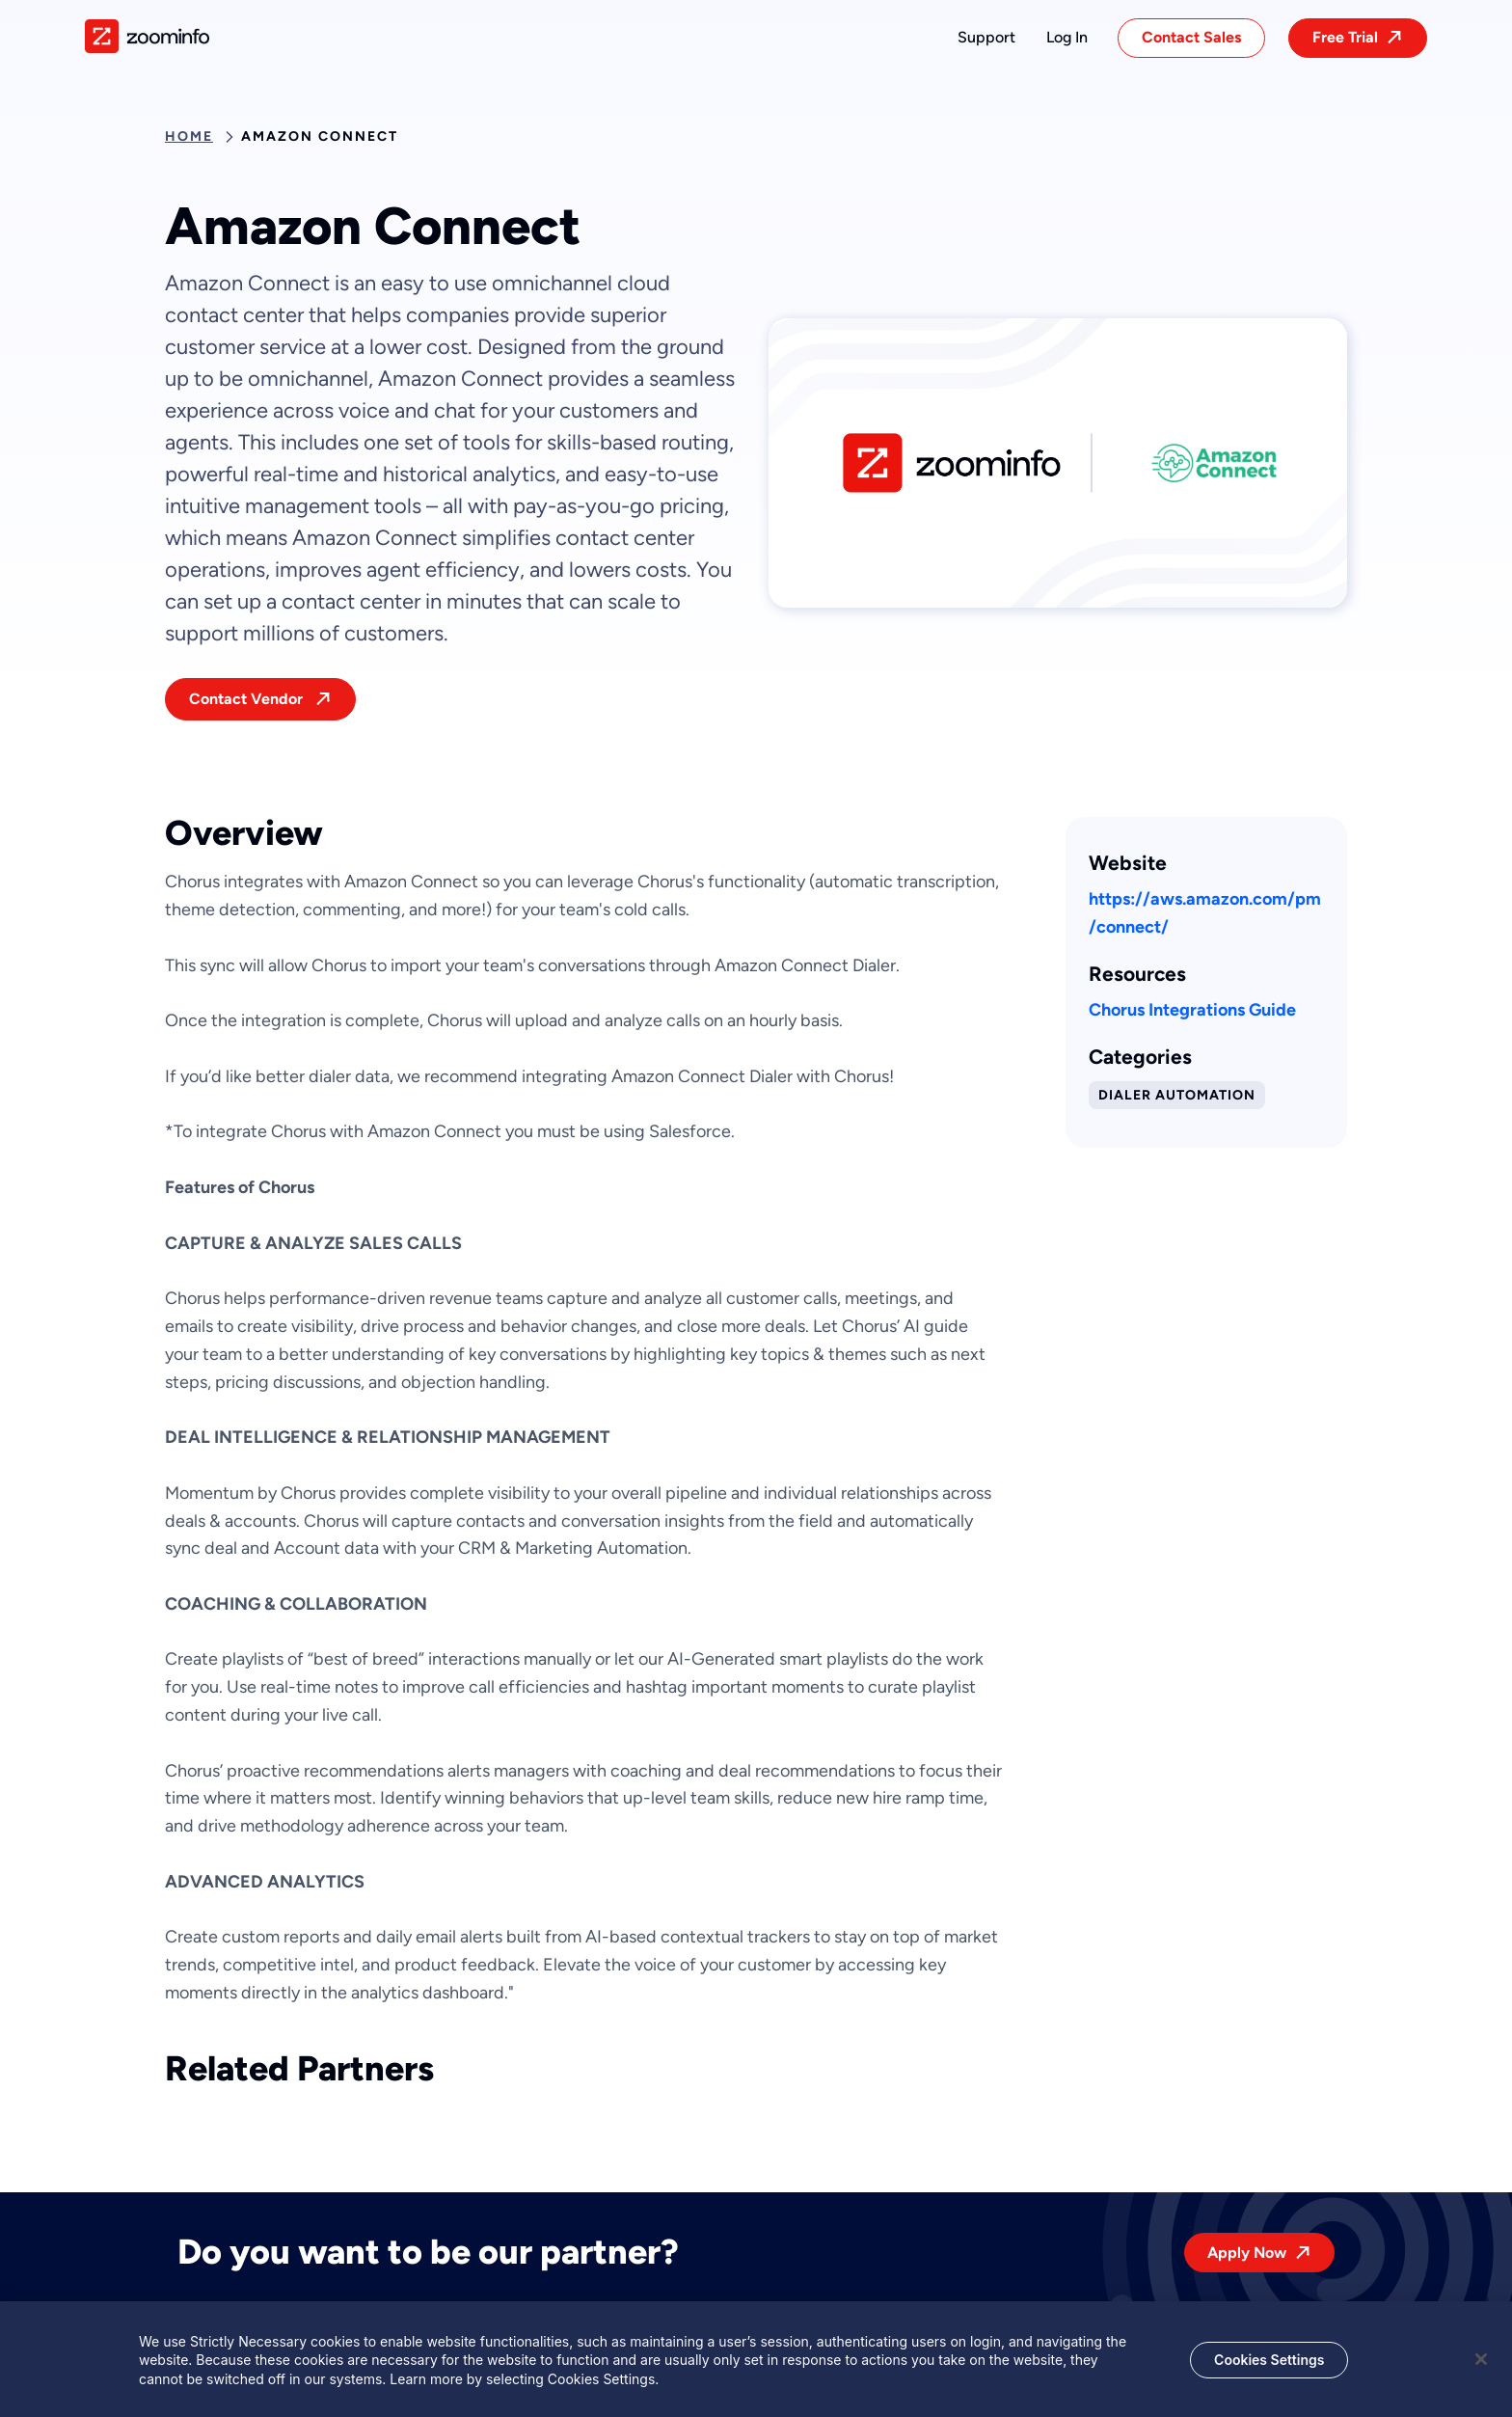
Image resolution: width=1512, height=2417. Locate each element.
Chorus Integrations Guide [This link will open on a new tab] (1192, 1009)
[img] (147, 36)
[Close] (1481, 2365)
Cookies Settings (1269, 2365)
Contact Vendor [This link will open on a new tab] (248, 699)
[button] (986, 37)
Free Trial (1345, 37)
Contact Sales (1191, 37)
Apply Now (1246, 2252)
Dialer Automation (1177, 1095)
